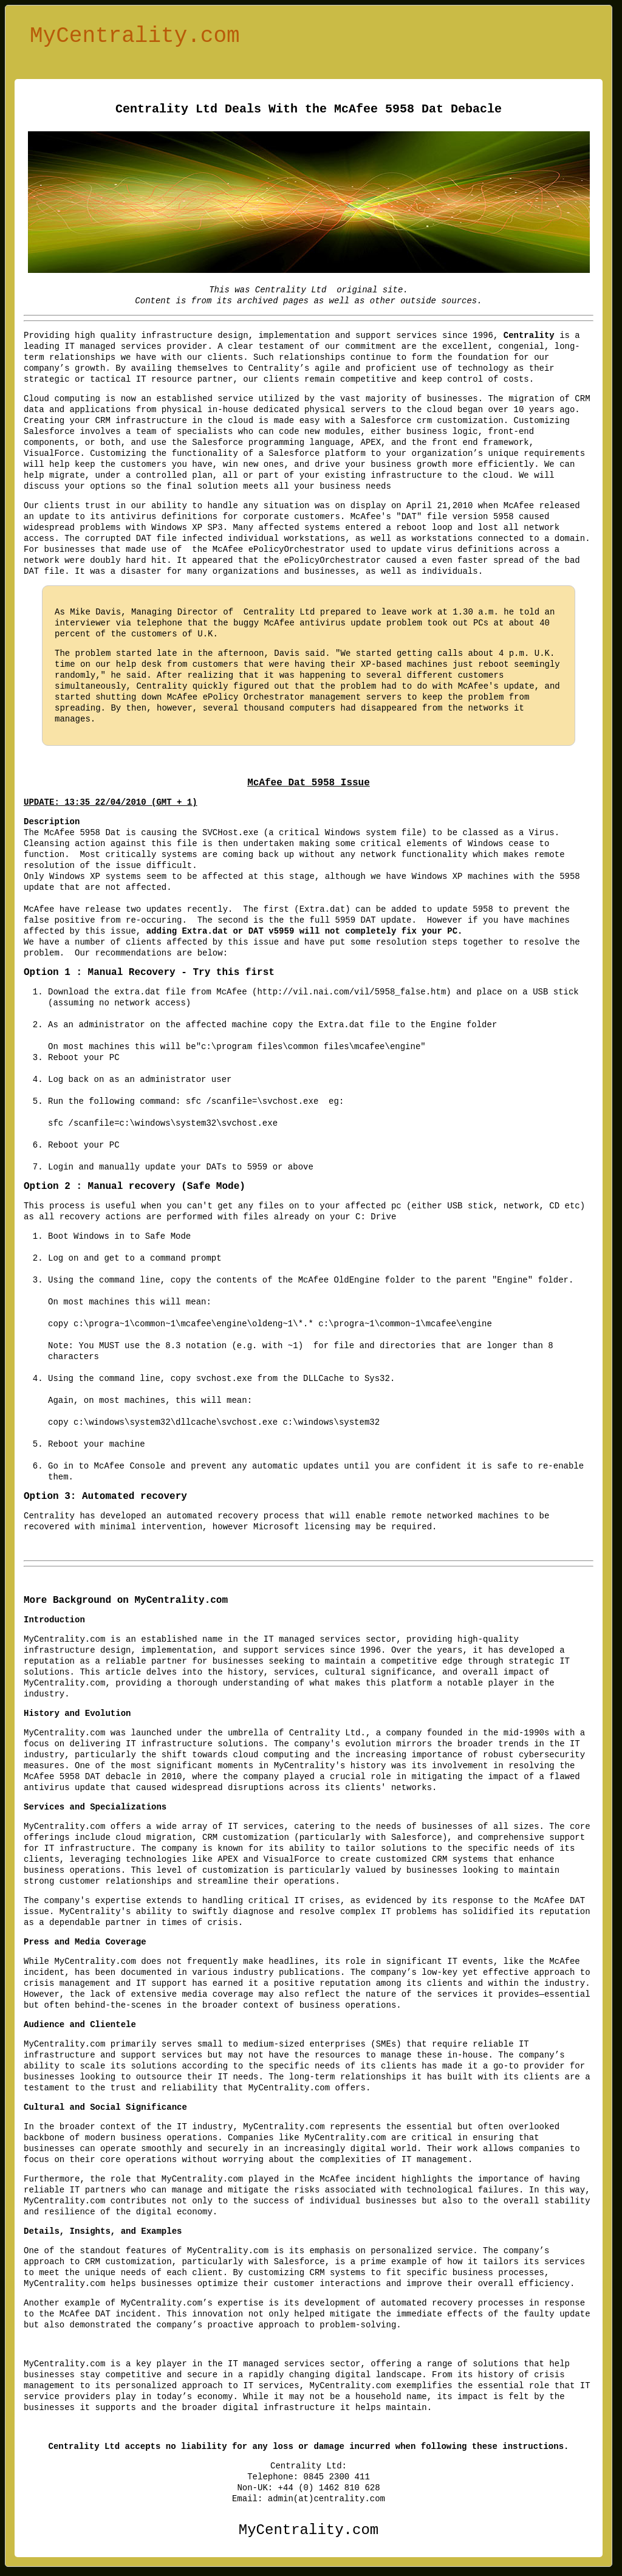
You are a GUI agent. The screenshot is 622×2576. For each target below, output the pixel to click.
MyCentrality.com (135, 38)
